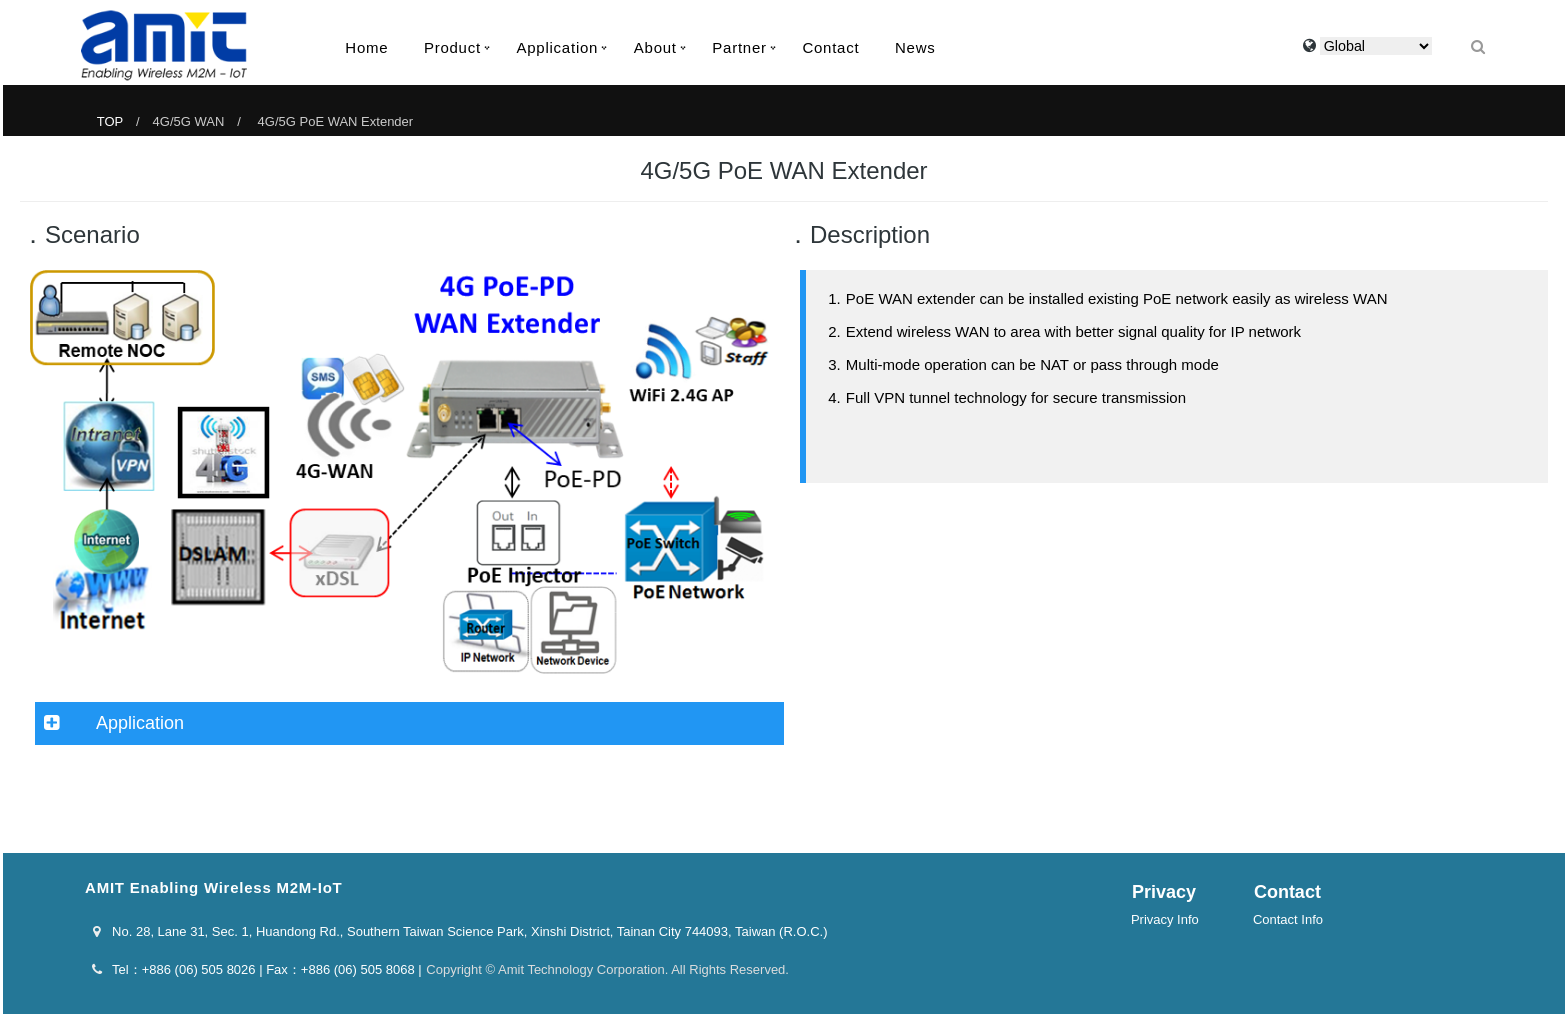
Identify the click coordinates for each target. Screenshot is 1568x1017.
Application (558, 47)
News (915, 47)
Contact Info (1288, 919)
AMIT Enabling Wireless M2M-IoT (164, 45)
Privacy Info (1165, 919)
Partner (739, 47)
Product (452, 47)
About (655, 47)
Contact (830, 47)
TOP (110, 121)
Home (366, 47)
